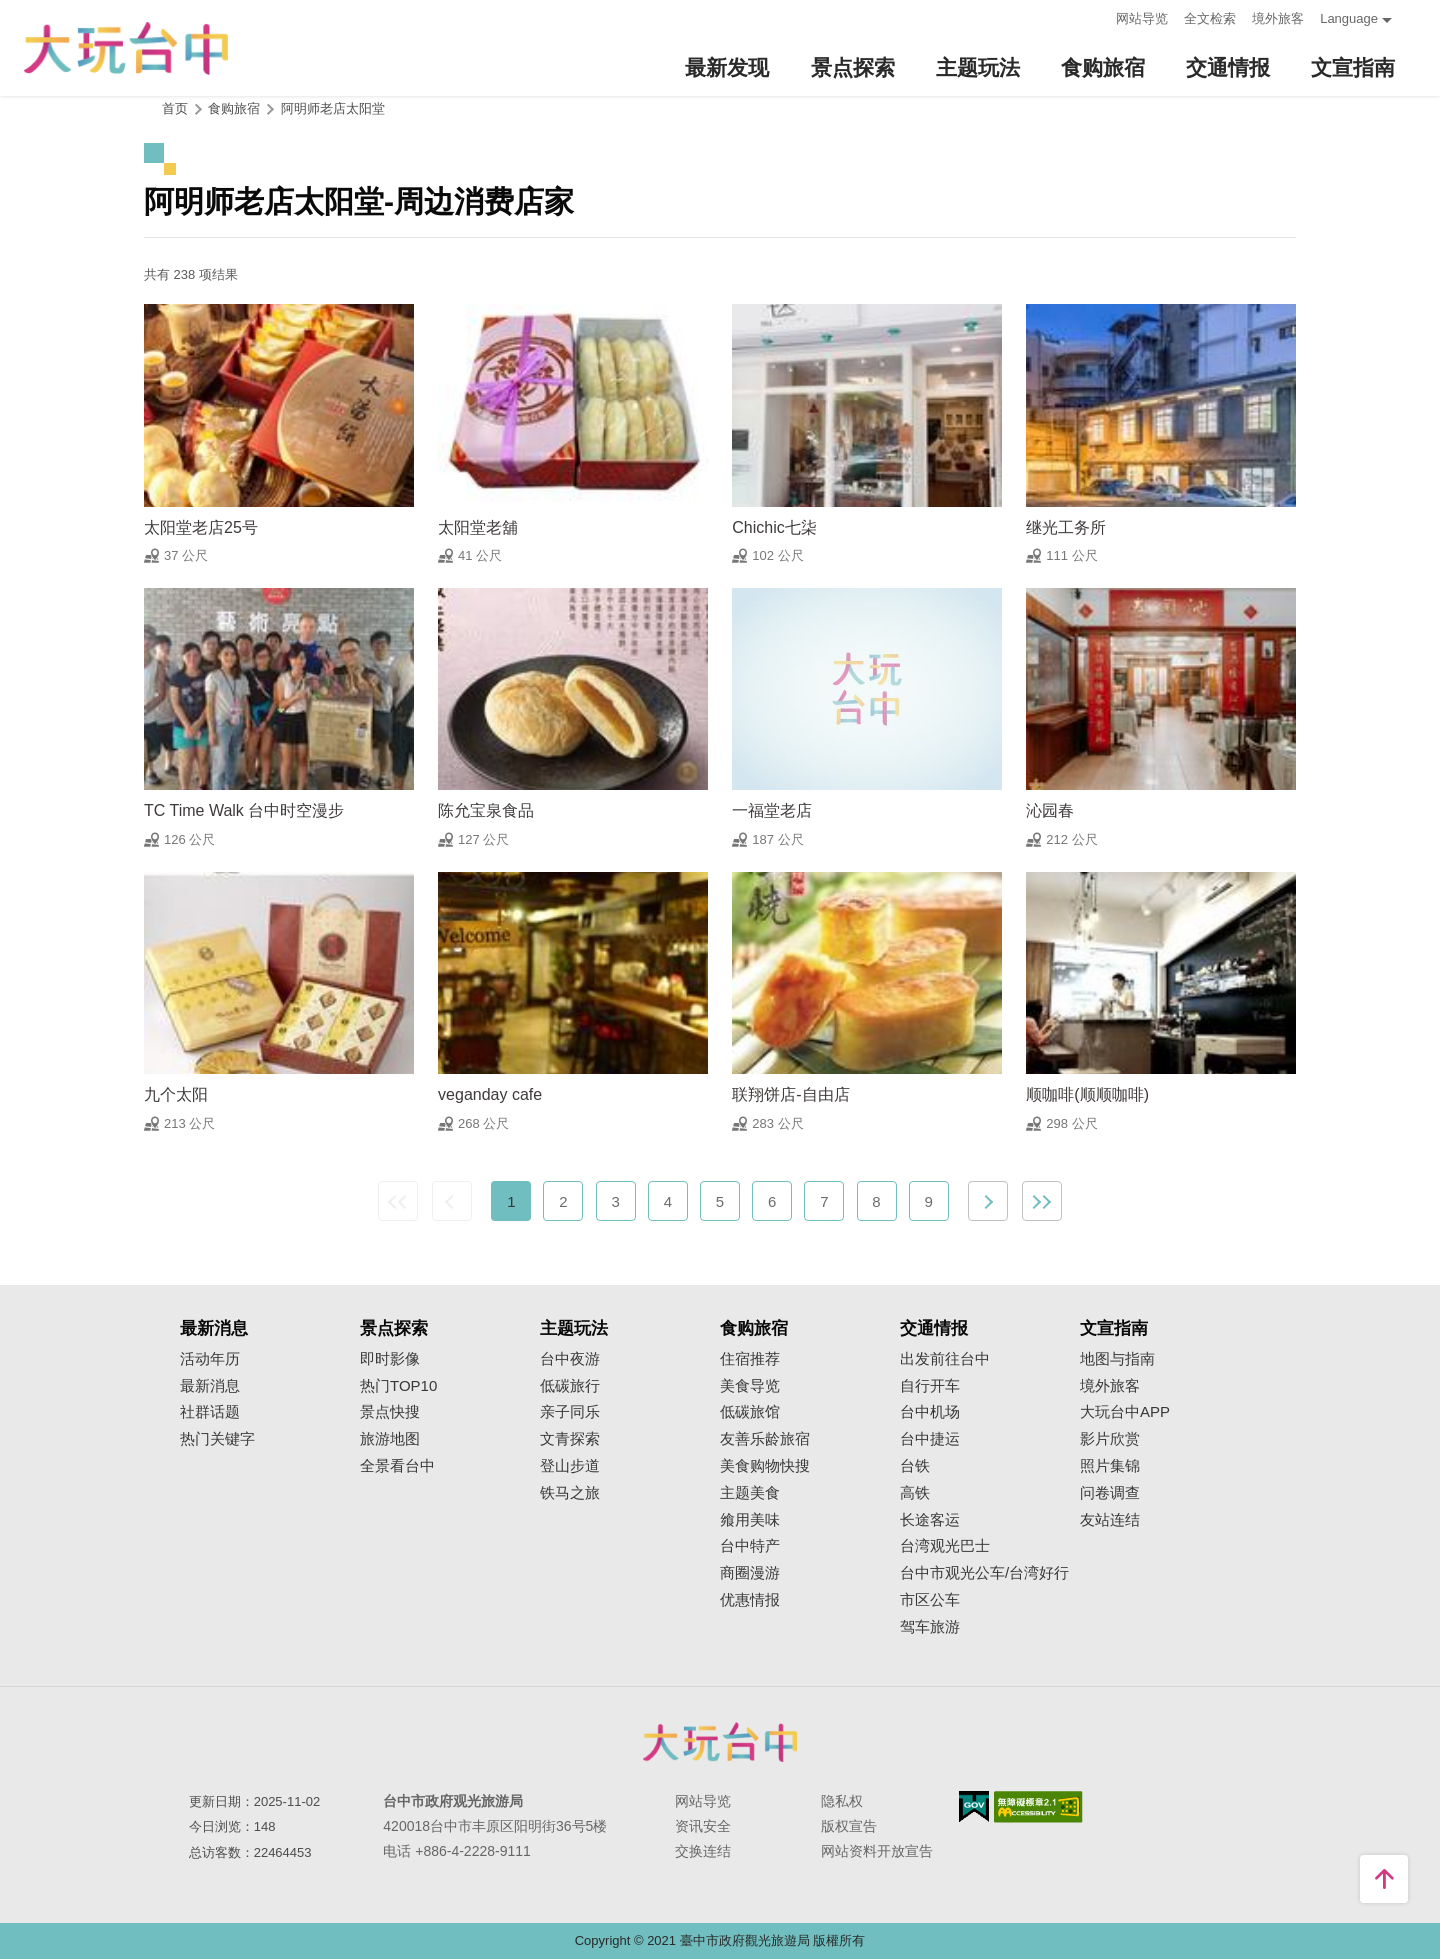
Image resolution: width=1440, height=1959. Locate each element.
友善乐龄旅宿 (765, 1439)
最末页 (1042, 1201)
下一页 (988, 1201)
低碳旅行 (570, 1386)
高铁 (915, 1493)
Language (1349, 18)
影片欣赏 (1110, 1439)
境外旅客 (1278, 18)
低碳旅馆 (750, 1412)
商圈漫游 (750, 1573)
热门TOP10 (398, 1386)
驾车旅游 (930, 1627)
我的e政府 (974, 1806)
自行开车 (930, 1386)
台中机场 (930, 1412)
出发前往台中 (945, 1359)
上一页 (452, 1201)
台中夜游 (570, 1359)
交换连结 (703, 1851)
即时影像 (390, 1359)
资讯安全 (703, 1826)
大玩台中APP (1125, 1412)
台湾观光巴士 (945, 1546)
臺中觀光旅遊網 (126, 48)
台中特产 (750, 1546)
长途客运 (930, 1520)
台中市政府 (720, 1742)
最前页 (398, 1201)
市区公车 (930, 1600)
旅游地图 (390, 1439)
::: (1094, 16)
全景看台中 (397, 1466)
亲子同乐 (570, 1412)
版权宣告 (849, 1826)
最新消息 (210, 1386)
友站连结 (1110, 1520)
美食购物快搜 (765, 1466)
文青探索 (570, 1439)
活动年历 (210, 1359)
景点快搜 (390, 1412)
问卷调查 (1110, 1493)
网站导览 (1142, 18)
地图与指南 (1117, 1359)
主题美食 (750, 1493)
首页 (175, 108)
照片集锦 (1110, 1466)
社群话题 (210, 1412)
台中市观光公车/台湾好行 (984, 1573)
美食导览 (750, 1386)
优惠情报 (750, 1600)
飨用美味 (750, 1520)
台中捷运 (930, 1439)
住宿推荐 (750, 1359)
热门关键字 (217, 1439)
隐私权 (842, 1801)
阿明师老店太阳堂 (333, 108)
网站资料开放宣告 (877, 1851)
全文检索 (1210, 18)
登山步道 (570, 1466)
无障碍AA (1038, 1807)
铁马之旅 (570, 1493)
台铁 (915, 1466)
